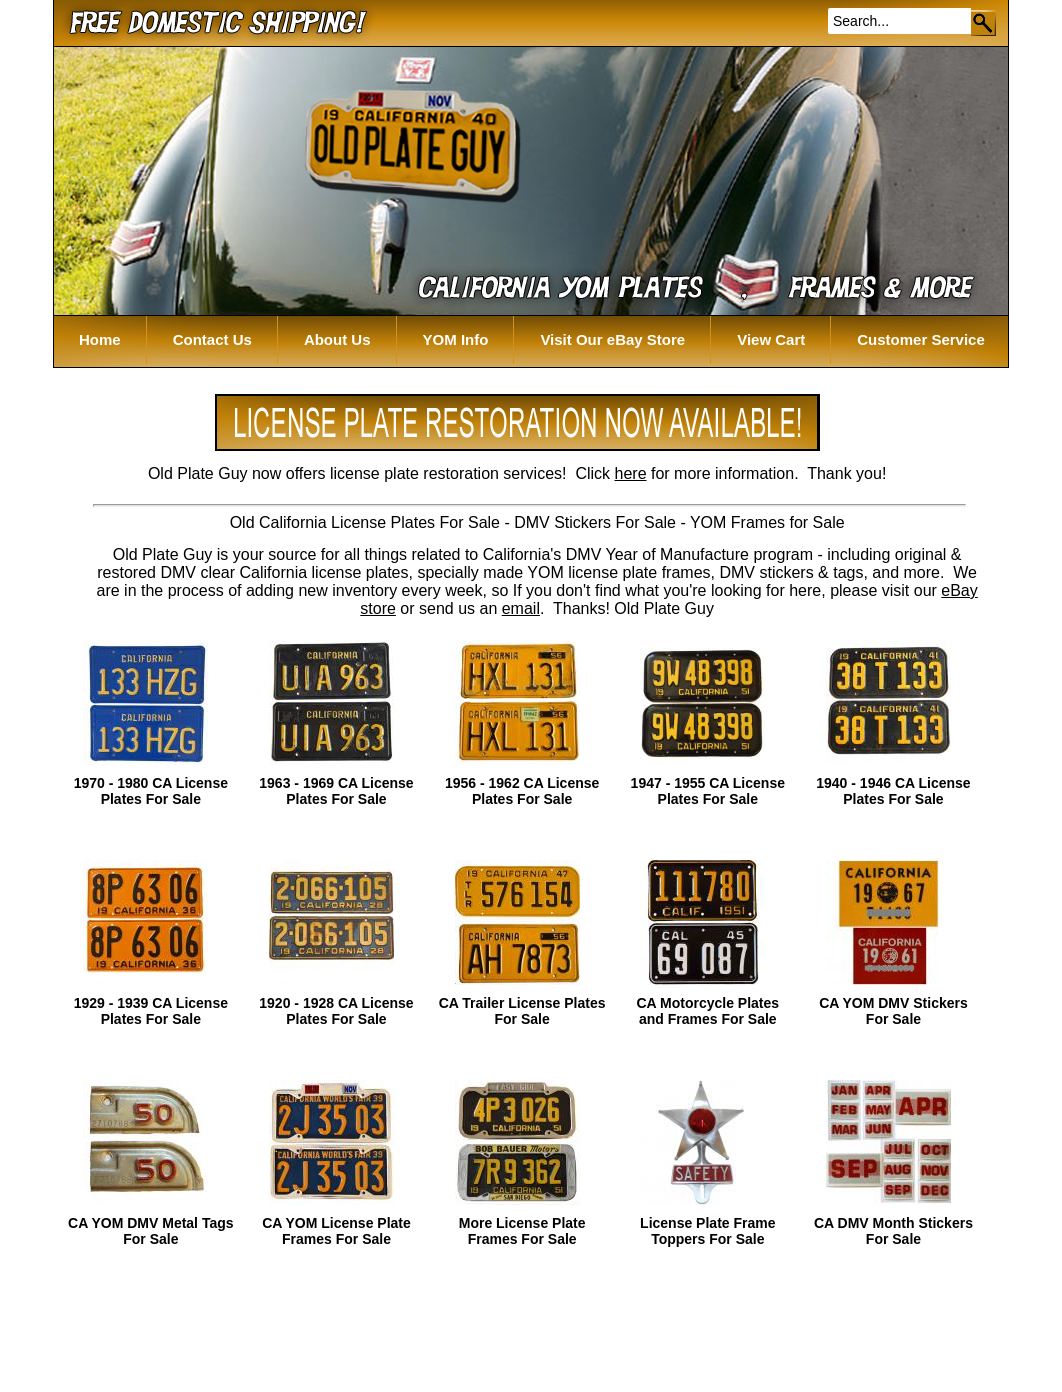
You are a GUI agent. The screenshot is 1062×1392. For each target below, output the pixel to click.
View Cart (771, 339)
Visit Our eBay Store (612, 339)
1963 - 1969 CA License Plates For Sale (336, 791)
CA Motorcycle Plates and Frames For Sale (707, 1011)
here (631, 473)
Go (984, 23)
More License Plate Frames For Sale (522, 1231)
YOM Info (456, 339)
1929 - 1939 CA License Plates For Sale (151, 1011)
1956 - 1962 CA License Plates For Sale (522, 791)
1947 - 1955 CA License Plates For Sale (708, 791)
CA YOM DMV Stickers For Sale (893, 1011)
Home (100, 339)
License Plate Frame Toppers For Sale (707, 1231)
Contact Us (212, 339)
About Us (337, 339)
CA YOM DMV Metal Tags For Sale (150, 1231)
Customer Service (921, 339)
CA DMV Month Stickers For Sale (893, 1231)
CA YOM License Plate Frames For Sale (336, 1231)
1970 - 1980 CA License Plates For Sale (151, 791)
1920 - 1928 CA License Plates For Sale (336, 1011)
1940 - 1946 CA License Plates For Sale (893, 791)
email (521, 608)
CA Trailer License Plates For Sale (522, 1011)
